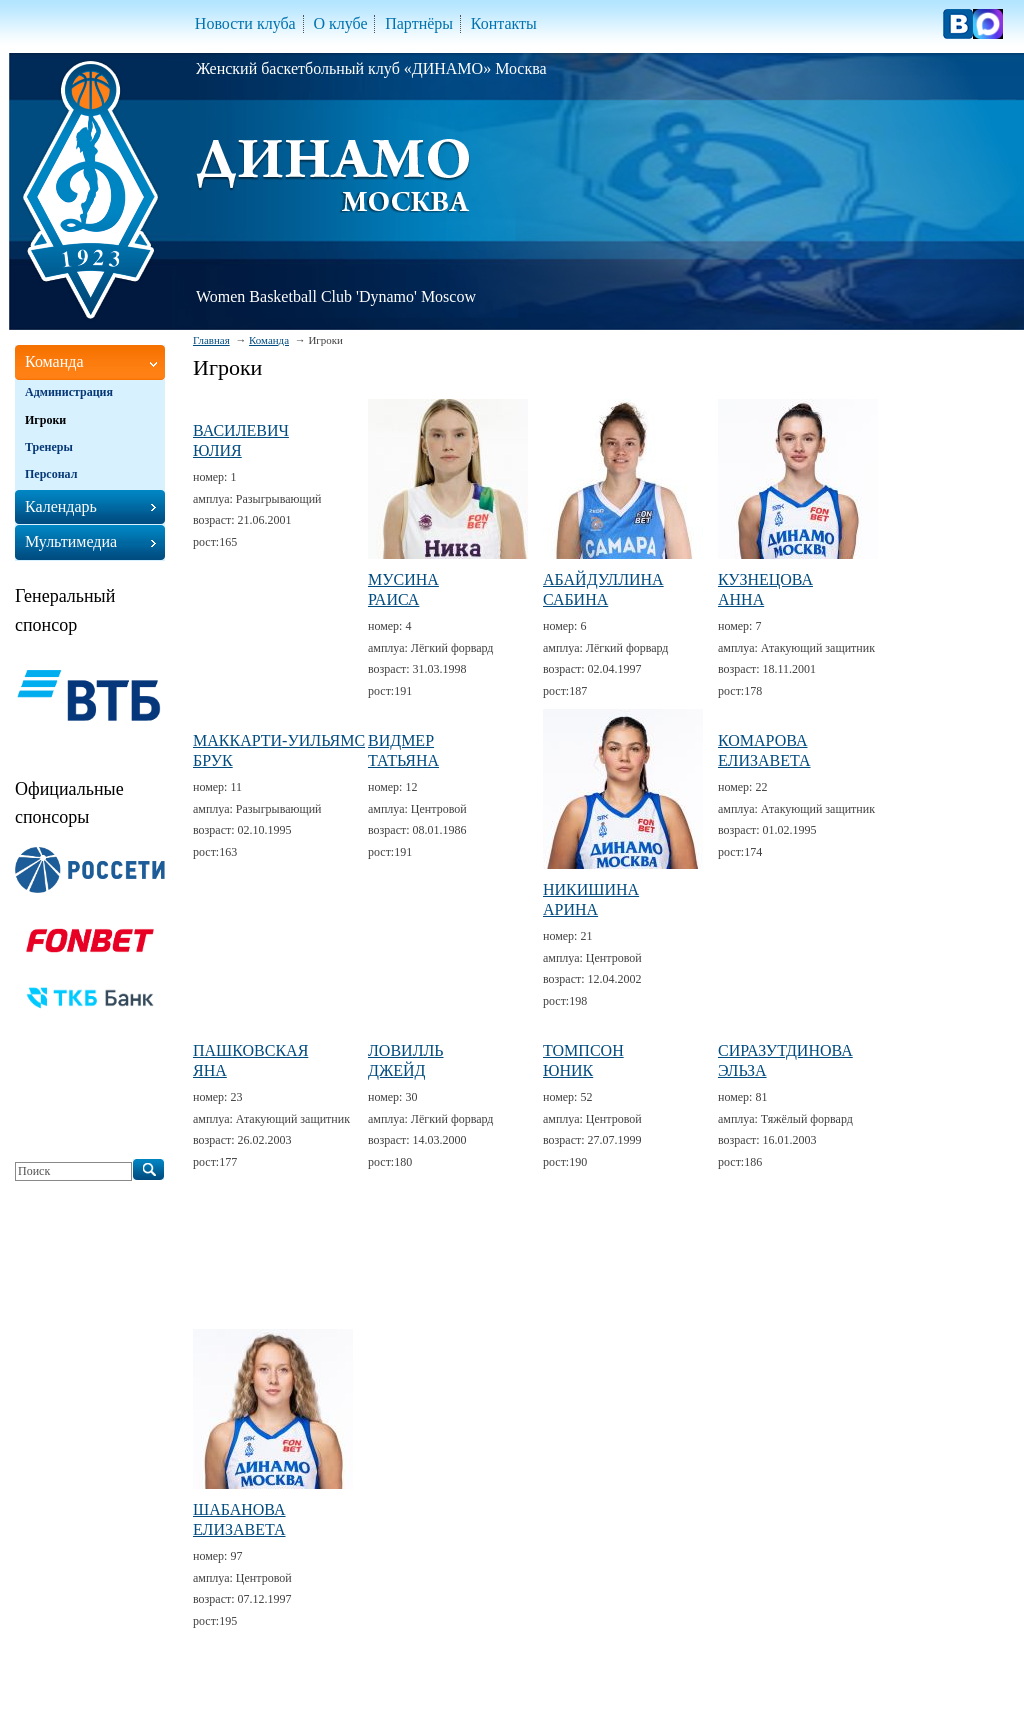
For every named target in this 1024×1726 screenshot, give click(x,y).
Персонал (51, 474)
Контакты (504, 23)
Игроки (45, 420)
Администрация (69, 392)
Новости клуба (245, 23)
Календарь (61, 506)
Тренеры (49, 447)
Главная (211, 340)
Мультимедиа (71, 541)
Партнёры (419, 23)
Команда (269, 340)
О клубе (340, 23)
